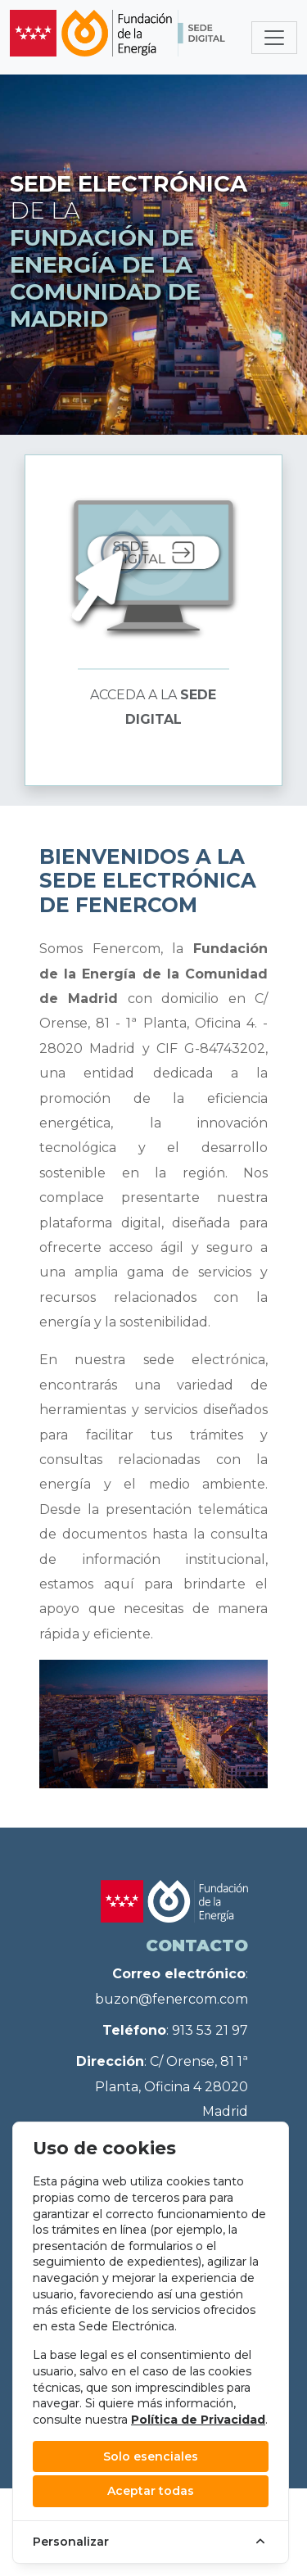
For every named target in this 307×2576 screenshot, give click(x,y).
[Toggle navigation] (274, 37)
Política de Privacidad (198, 2419)
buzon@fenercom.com (171, 1999)
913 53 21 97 (210, 2030)
